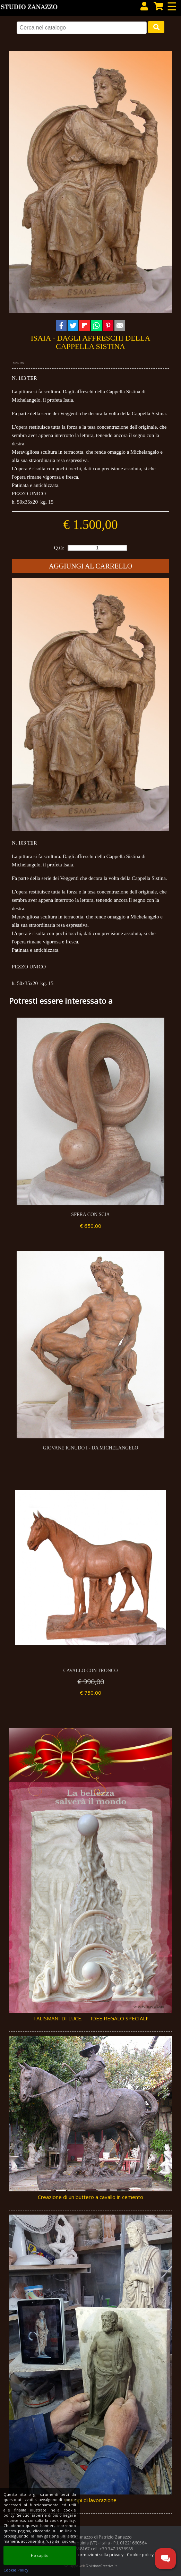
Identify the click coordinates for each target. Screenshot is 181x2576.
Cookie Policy (15, 2570)
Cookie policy (140, 2555)
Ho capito (40, 2555)
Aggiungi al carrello (90, 566)
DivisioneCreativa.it (101, 2566)
